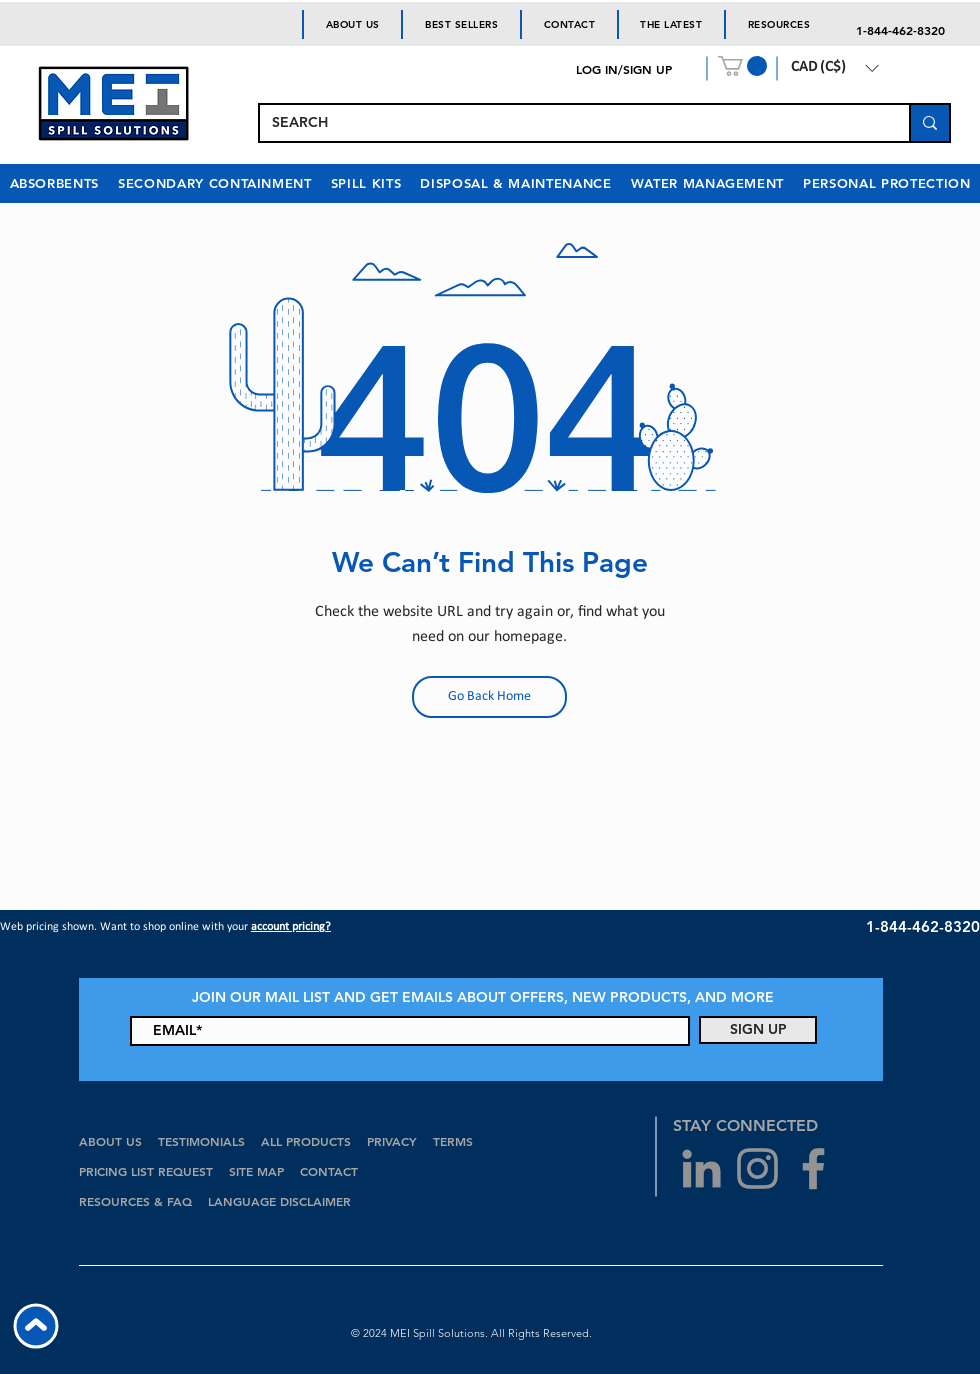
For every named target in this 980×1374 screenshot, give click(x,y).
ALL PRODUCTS (308, 1141)
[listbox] (834, 68)
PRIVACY (392, 1141)
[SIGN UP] (758, 1030)
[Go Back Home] (489, 697)
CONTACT (331, 1171)
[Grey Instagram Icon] (757, 1168)
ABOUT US (110, 1141)
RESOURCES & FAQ (135, 1201)
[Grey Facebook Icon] (813, 1168)
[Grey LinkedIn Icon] (701, 1168)
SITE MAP (256, 1171)
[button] (742, 66)
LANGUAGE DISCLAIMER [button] (279, 1201)
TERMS (453, 1141)
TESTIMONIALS (201, 1141)
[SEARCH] (569, 123)
